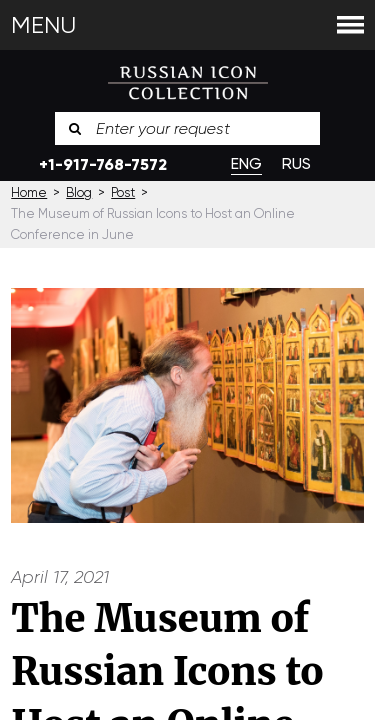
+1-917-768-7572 (103, 164)
